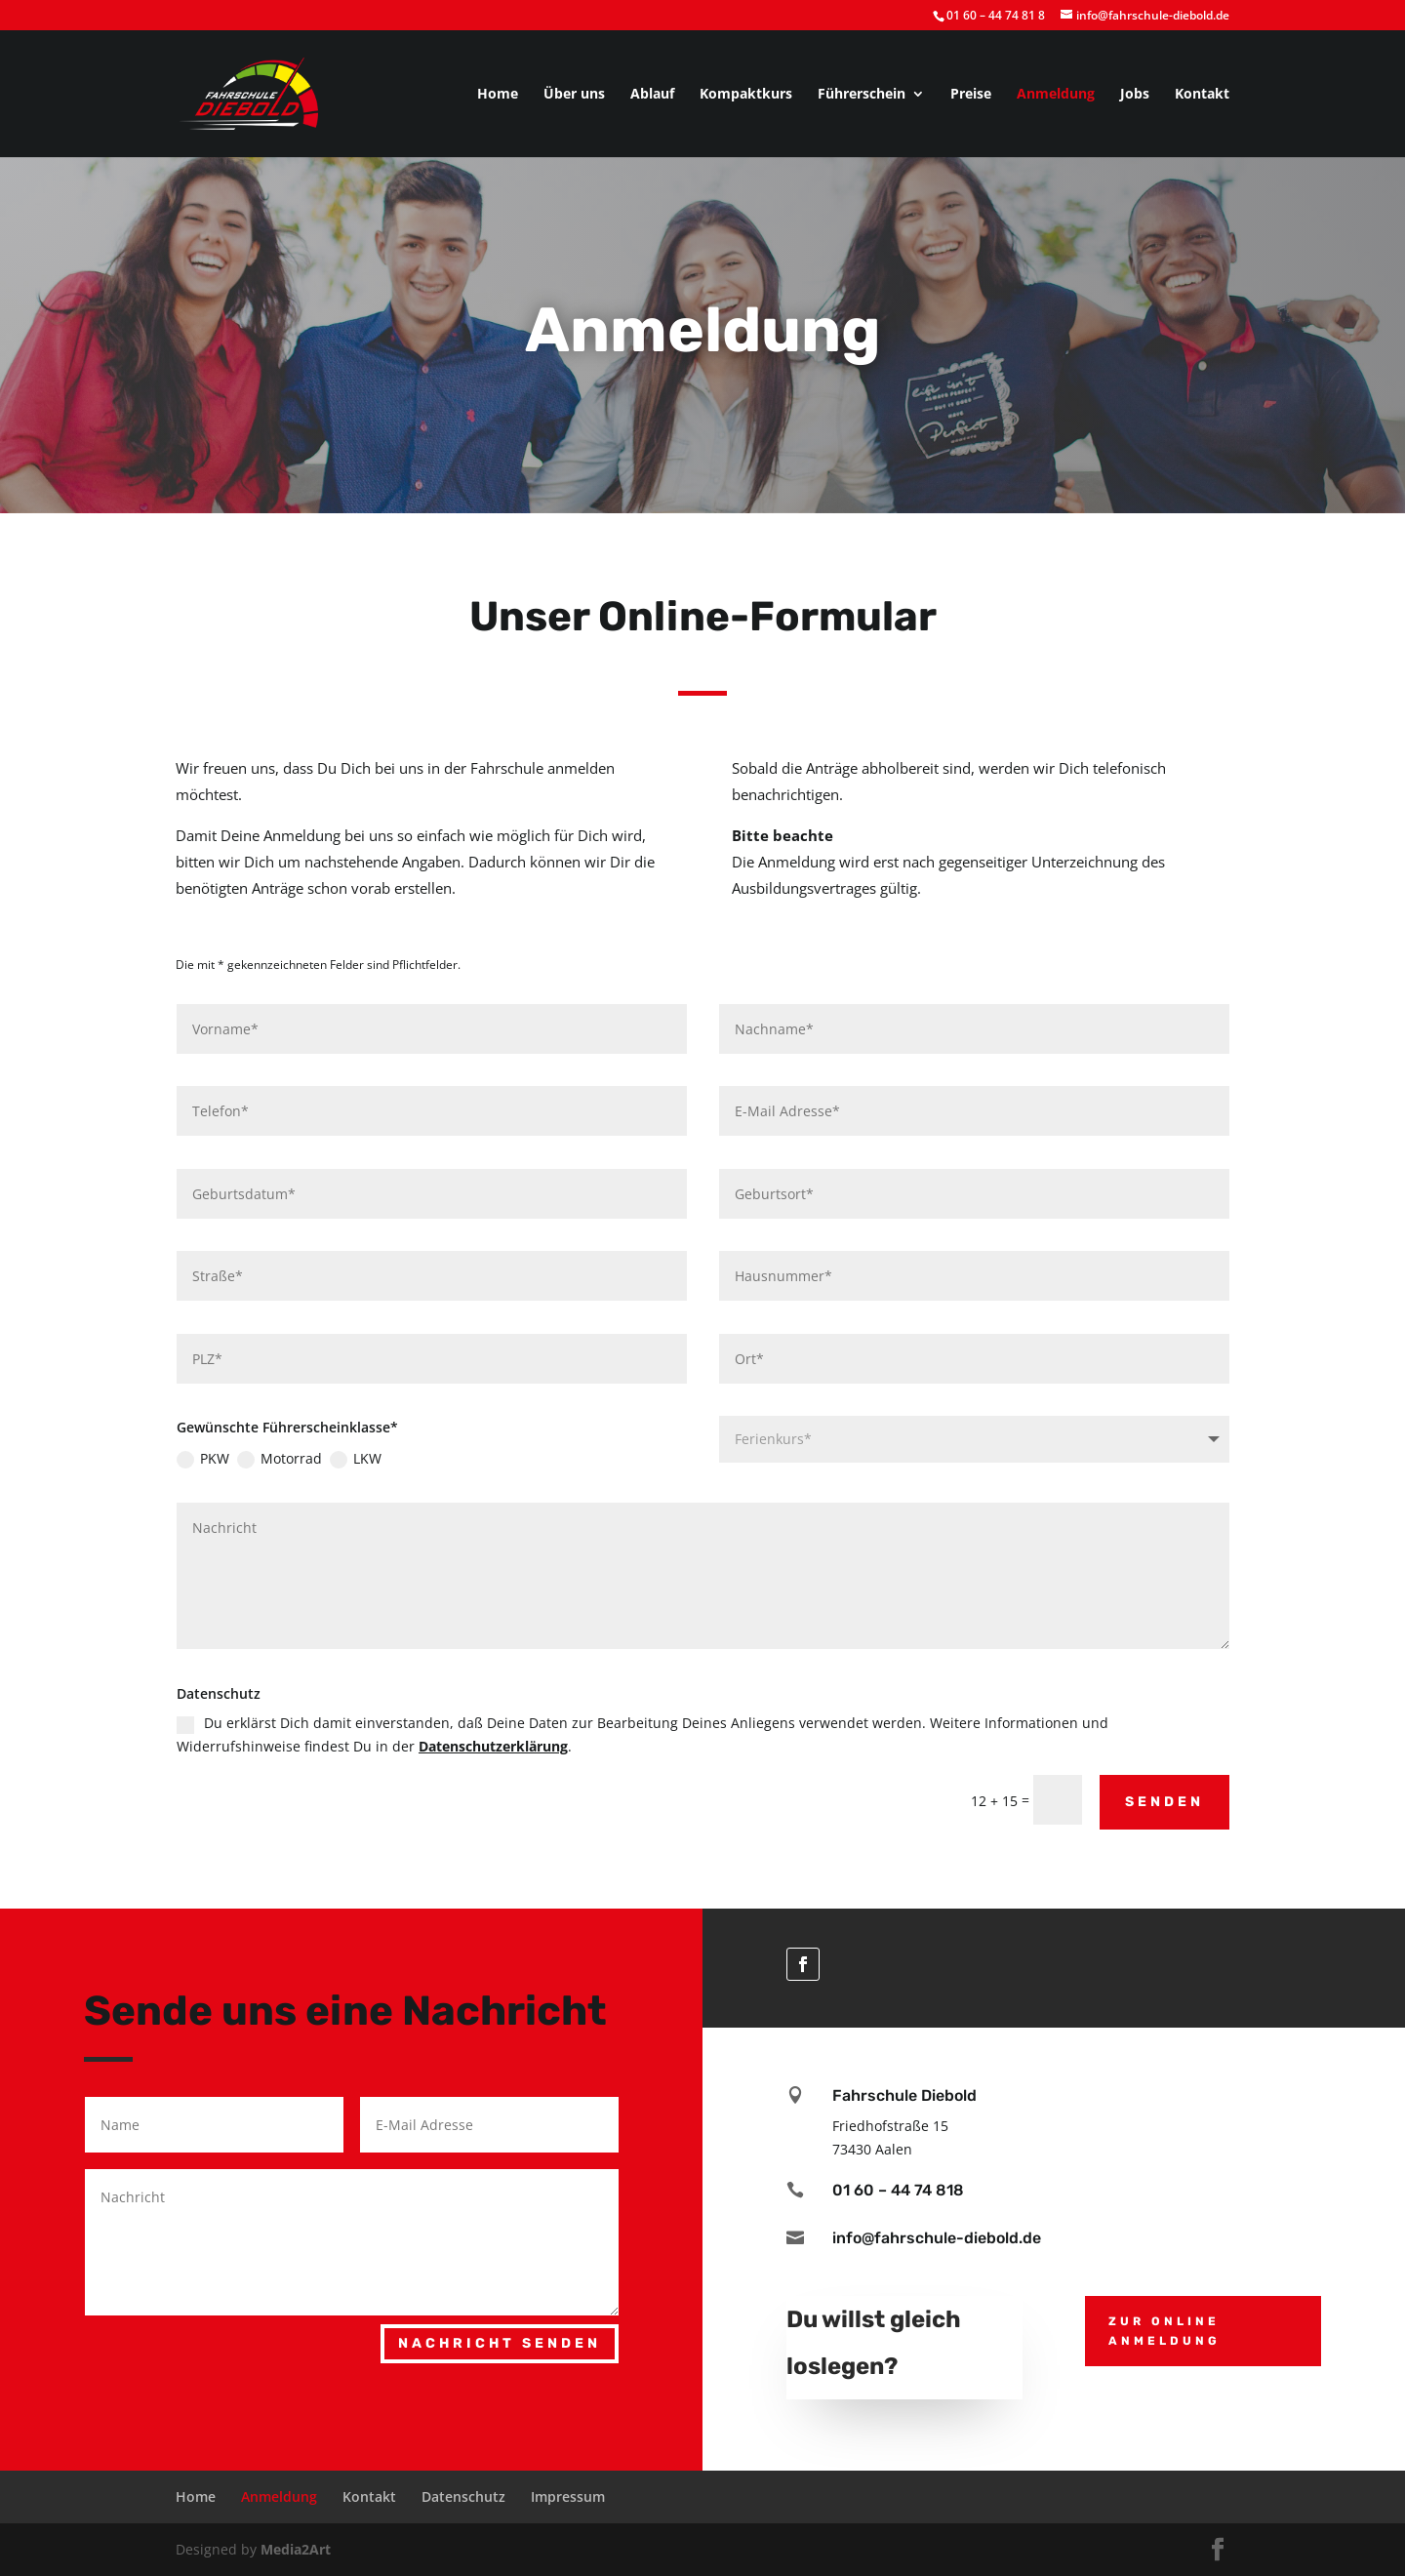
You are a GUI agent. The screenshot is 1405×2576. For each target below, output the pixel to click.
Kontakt (1202, 94)
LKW (506, 1440)
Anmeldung (1056, 94)
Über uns (574, 94)
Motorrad (464, 1440)
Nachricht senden (499, 2343)
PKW (420, 1440)
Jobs (1134, 94)
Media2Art (296, 2549)
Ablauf (652, 94)
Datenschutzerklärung (584, 1603)
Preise (970, 94)
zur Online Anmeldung (1164, 2331)
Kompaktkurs (746, 94)
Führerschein (861, 94)
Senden (963, 1634)
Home (497, 94)
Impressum (568, 2496)
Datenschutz (463, 2496)
